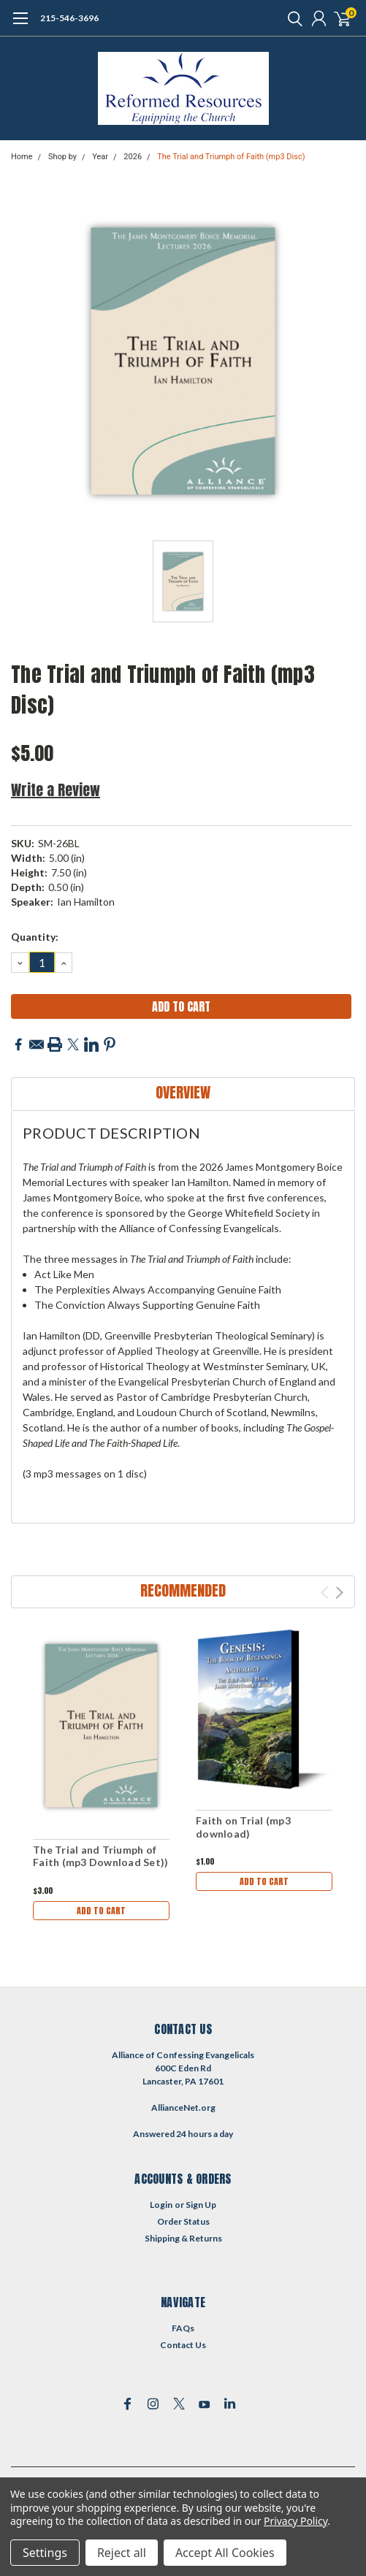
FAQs (183, 2328)
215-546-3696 (69, 17)
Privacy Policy (295, 2521)
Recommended (183, 1590)
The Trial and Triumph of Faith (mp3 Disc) (231, 156)
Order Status (183, 2221)
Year (100, 156)
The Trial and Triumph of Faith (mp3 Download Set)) (100, 1856)
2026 (132, 156)
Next (339, 1592)
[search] (291, 18)
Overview (183, 1092)
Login (161, 2204)
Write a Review (55, 790)
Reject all (121, 2553)
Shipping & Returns (183, 2238)
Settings (45, 2553)
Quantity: (34, 936)
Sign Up (201, 2204)
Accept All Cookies (225, 2553)
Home (22, 156)
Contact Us (183, 2344)
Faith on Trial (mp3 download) (243, 1827)
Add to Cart (101, 1910)
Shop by (62, 156)
